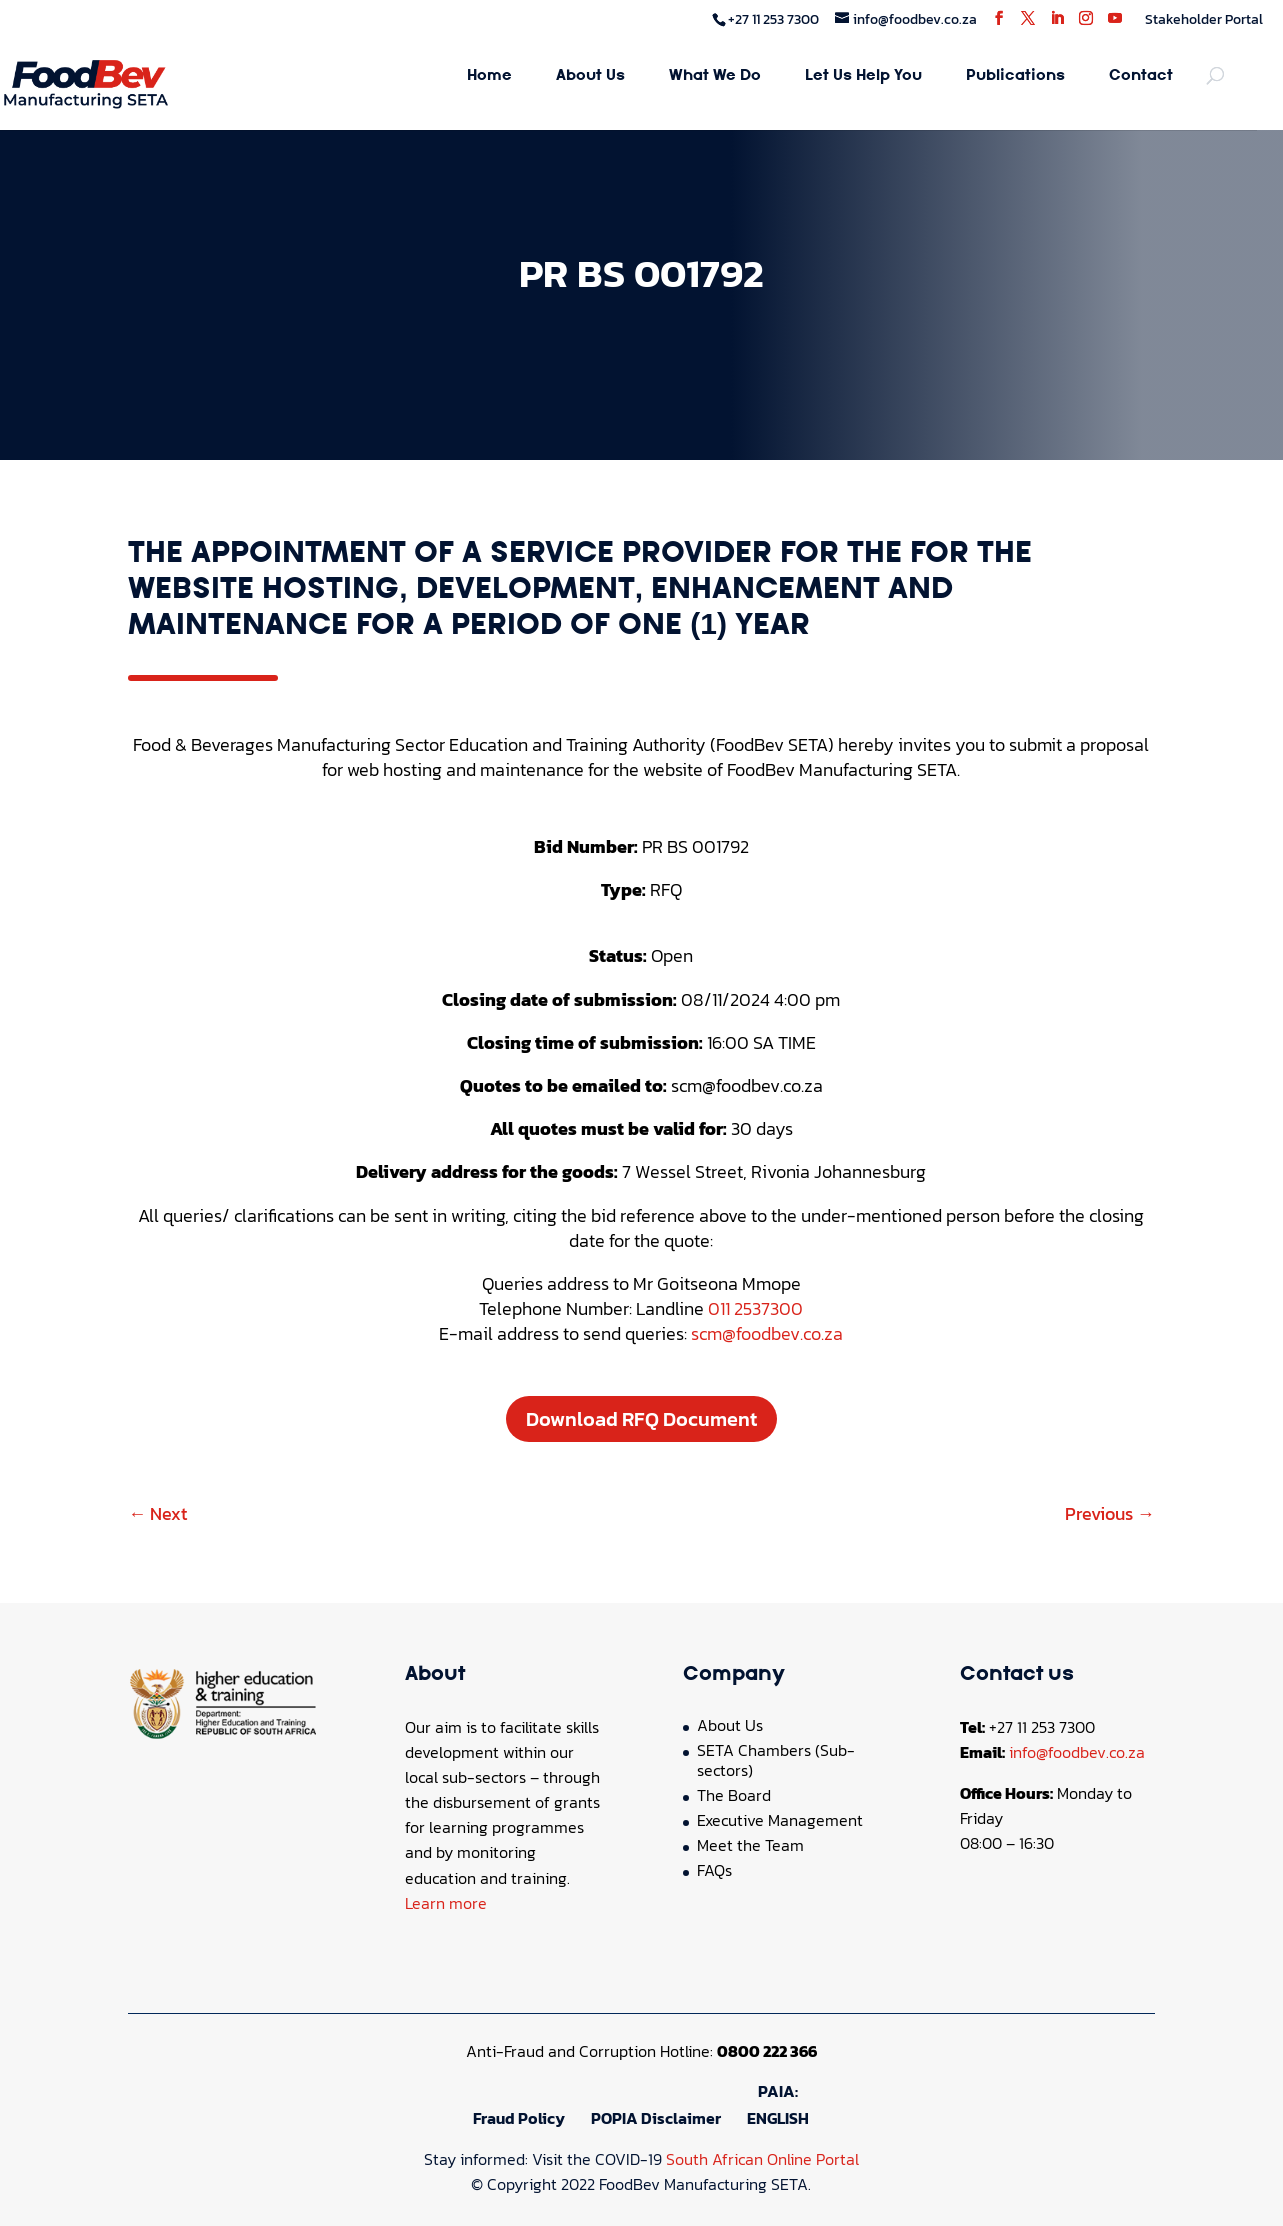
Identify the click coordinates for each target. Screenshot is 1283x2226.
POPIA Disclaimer (656, 2118)
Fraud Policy (519, 2118)
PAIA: (778, 2091)
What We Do (715, 76)
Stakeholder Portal (1204, 19)
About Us (590, 76)
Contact (1141, 76)
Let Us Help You (863, 76)
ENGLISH (778, 2118)
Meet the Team (750, 1845)
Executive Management (780, 1820)
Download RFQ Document (641, 1419)
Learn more (446, 1903)
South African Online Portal (762, 2159)
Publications (1015, 76)
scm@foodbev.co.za (767, 1333)
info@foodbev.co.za (1077, 1752)
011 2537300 (755, 1308)
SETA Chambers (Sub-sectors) (776, 1760)
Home (489, 76)
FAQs (714, 1870)
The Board (734, 1795)
